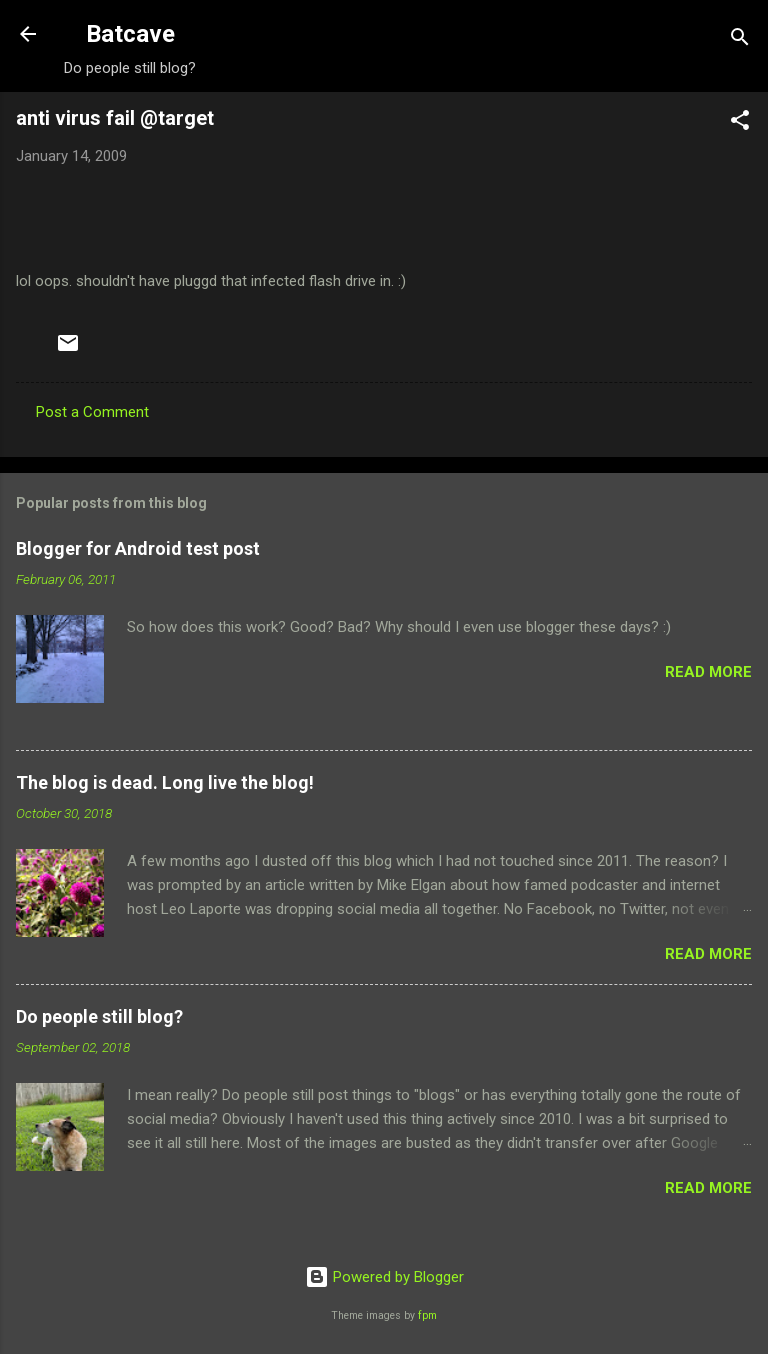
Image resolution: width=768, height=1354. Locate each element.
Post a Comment (92, 412)
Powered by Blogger (384, 1277)
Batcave (130, 34)
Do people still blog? (99, 1016)
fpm (427, 1315)
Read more (708, 672)
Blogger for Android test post (138, 548)
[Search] (740, 40)
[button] (740, 123)
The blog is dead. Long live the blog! (165, 782)
